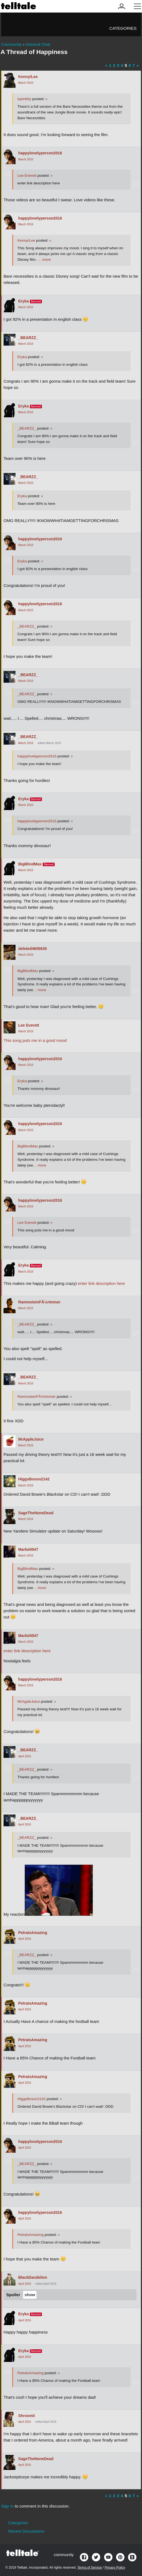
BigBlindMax (30, 864)
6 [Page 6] (130, 65)
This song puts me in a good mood (35, 1040)
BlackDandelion (32, 2277)
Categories (123, 28)
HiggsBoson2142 (34, 1479)
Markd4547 (28, 1549)
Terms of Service (89, 2567)
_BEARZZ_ (28, 337)
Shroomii (26, 2415)
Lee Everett (27, 175)
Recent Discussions (26, 2531)
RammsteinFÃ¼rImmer (39, 1302)
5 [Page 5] (126, 65)
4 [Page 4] (122, 65)
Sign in (7, 2506)
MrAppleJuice (31, 1439)
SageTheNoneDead (35, 1513)
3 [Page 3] (118, 65)
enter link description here (101, 1283)
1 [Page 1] (110, 65)
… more (44, 259)
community (64, 2554)
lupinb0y (24, 99)
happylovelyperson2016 (40, 153)
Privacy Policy (115, 2567)
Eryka (23, 301)
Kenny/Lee (28, 76)
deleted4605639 (32, 948)
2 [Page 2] (114, 65)
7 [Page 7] (133, 65)
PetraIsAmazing (32, 1932)
